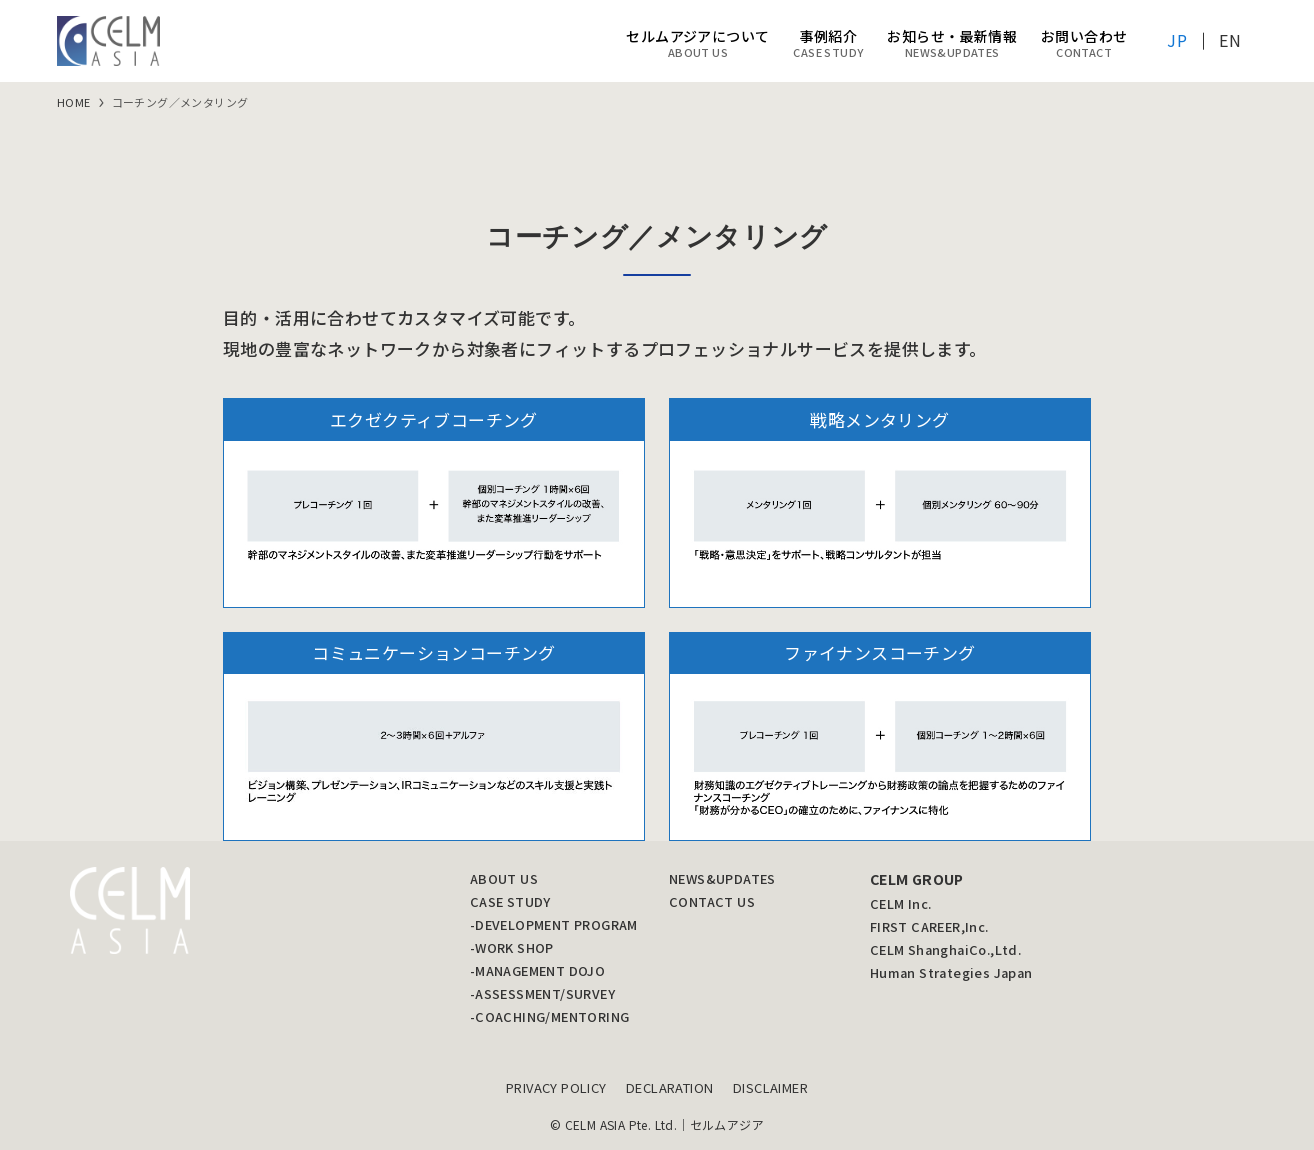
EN (1230, 40)
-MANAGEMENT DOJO (537, 970)
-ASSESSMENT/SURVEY (542, 993)
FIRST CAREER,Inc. (929, 926)
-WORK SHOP (512, 947)
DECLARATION (669, 1087)
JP (1177, 40)
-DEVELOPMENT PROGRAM (554, 924)
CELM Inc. (901, 903)
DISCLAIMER (770, 1087)
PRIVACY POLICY (556, 1087)
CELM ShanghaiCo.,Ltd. (945, 949)
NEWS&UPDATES (722, 878)
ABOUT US (504, 878)
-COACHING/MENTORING (550, 1016)
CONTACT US (712, 901)
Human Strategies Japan (951, 972)
